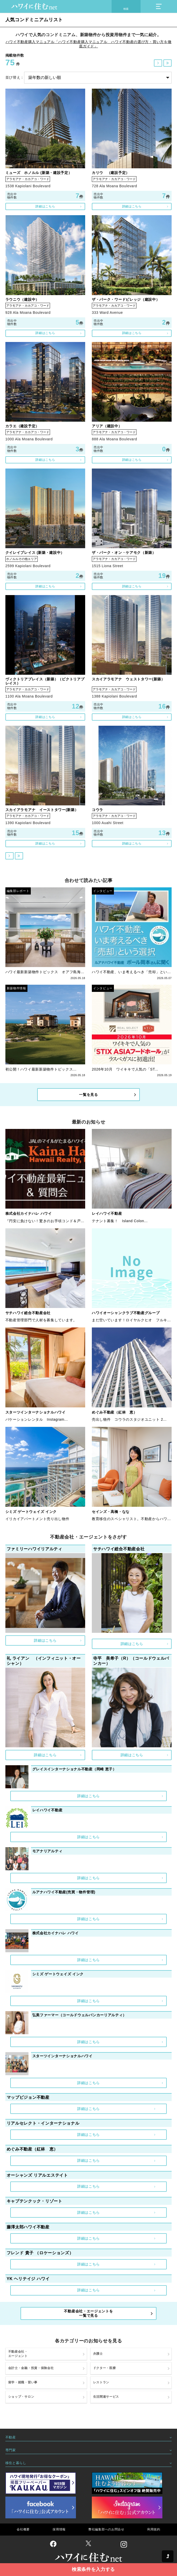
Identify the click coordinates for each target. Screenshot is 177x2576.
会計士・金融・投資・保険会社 (31, 2368)
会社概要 (23, 2529)
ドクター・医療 (104, 2368)
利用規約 (153, 2529)
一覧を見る (88, 1095)
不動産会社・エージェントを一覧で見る (88, 2313)
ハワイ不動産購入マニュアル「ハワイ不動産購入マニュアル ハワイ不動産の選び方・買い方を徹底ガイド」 (89, 44)
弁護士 (98, 2353)
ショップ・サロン (21, 2396)
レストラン (101, 2382)
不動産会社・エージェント (18, 2354)
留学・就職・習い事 (22, 2382)
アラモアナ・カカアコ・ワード (27, 179)
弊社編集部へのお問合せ (106, 2529)
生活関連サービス (106, 2396)
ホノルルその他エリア (21, 559)
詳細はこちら (45, 206)
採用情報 (59, 2529)
